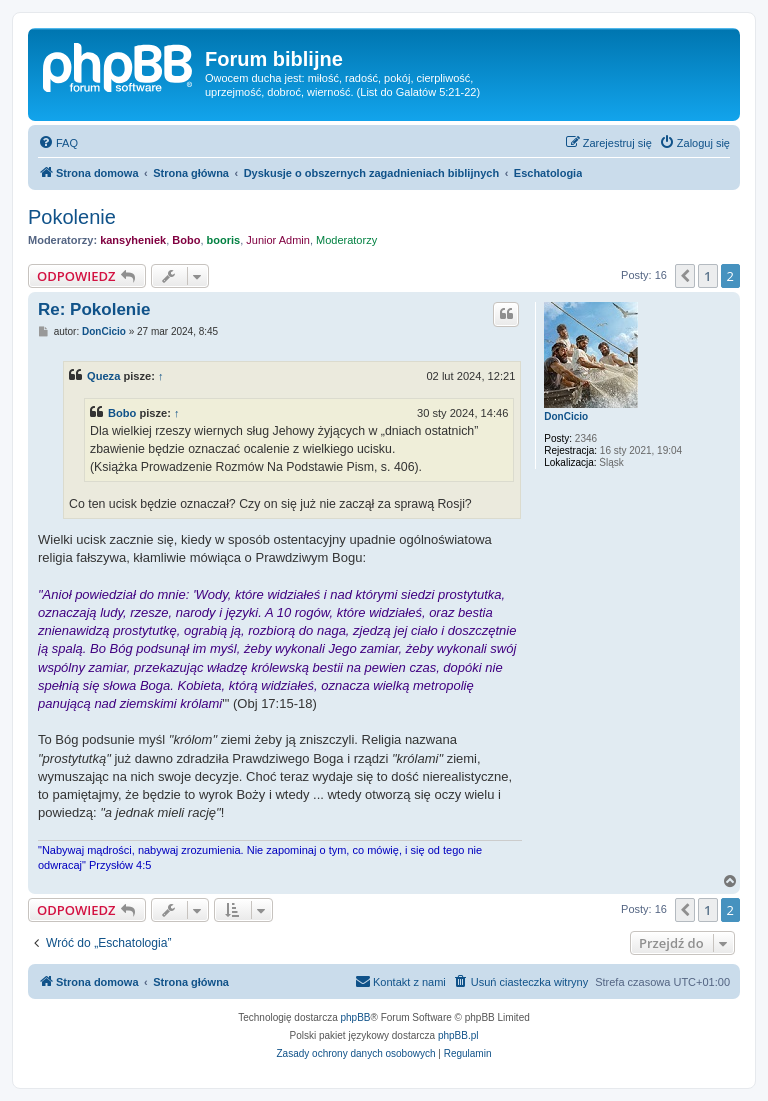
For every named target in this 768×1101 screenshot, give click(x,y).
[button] (685, 276)
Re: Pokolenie (94, 309)
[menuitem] (58, 143)
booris (224, 240)
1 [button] (707, 276)
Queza (103, 376)
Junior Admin (278, 240)
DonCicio (566, 416)
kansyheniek (133, 240)
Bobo (186, 240)
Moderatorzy (346, 240)
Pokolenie (72, 217)
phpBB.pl (458, 1035)
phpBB (356, 1017)
